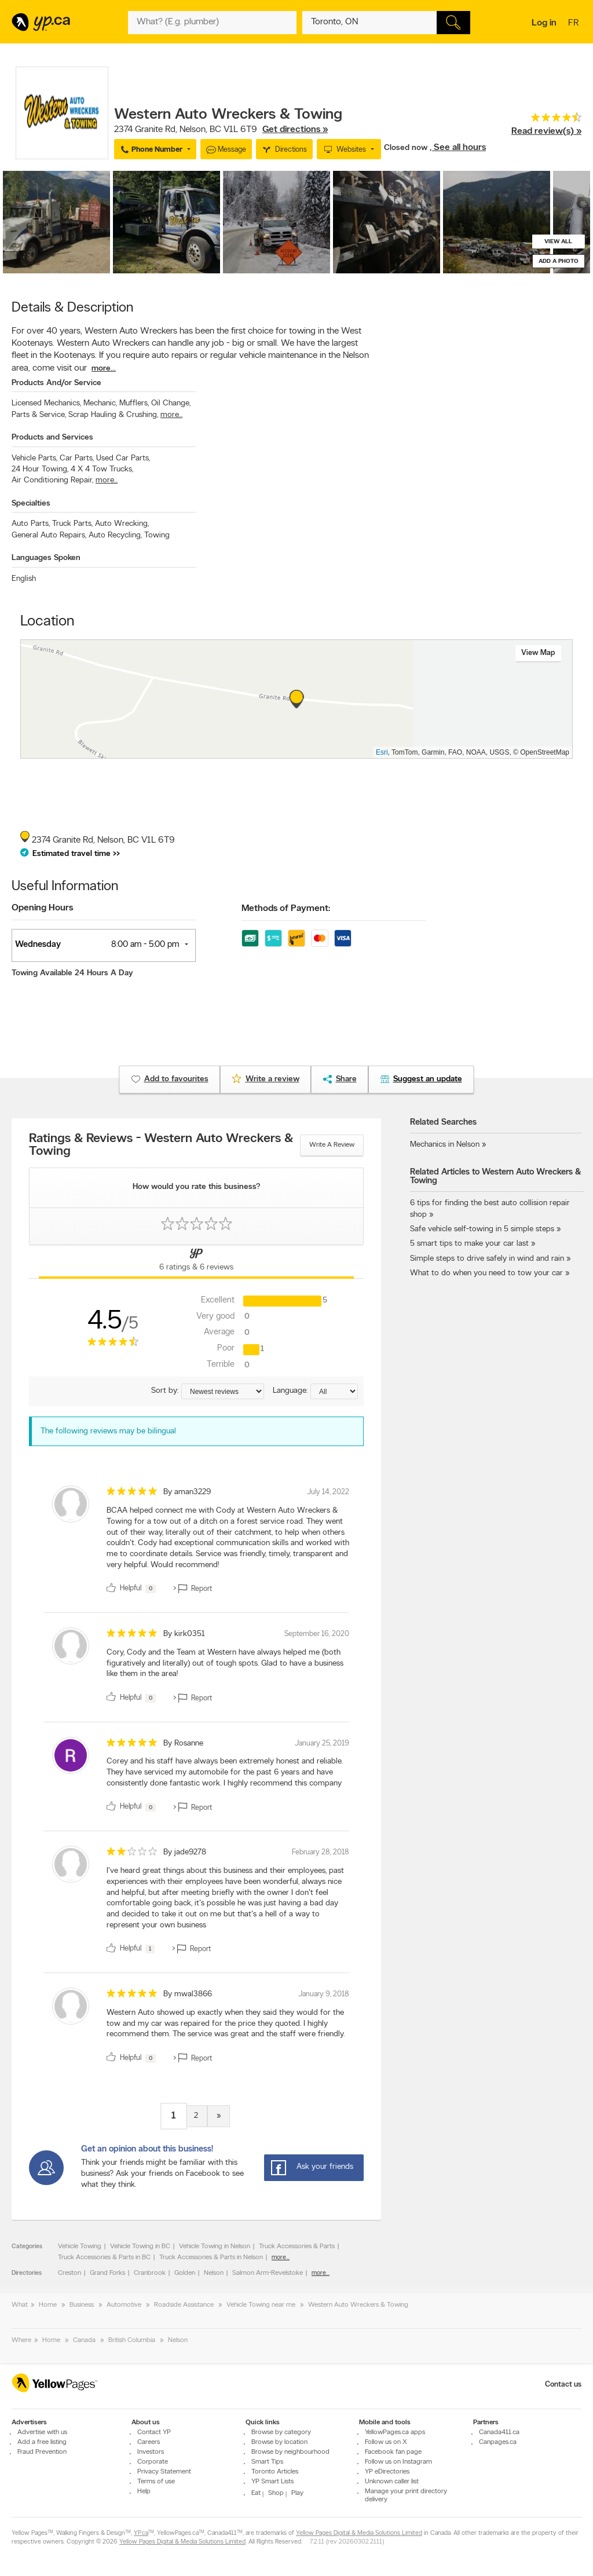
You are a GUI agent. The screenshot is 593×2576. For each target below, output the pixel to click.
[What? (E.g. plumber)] (212, 22)
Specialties (31, 503)
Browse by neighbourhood (290, 2452)
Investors (150, 2452)
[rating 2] (132, 1854)
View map (538, 653)
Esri (382, 752)
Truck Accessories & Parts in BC (104, 2257)
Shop (276, 2493)
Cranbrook (150, 2273)
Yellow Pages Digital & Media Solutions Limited (359, 2533)
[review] (196, 1541)
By (187, 1492)
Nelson (214, 2273)
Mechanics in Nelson (444, 1144)
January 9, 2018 (323, 1994)
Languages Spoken (46, 558)
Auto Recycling (115, 535)
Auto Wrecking (122, 523)
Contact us (563, 2384)
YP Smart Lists (272, 2481)
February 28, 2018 (320, 1852)
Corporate (152, 2461)
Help (144, 2491)
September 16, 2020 (316, 1634)
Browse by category (281, 2432)
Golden (184, 2273)
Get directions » (295, 129)
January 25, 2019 (322, 1743)
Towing (157, 535)
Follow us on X (386, 2442)
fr (574, 24)
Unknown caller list (392, 2481)
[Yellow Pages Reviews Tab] (196, 1262)
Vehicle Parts (34, 458)
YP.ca (141, 2533)
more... (103, 368)
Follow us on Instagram (398, 2461)
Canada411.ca (499, 2432)
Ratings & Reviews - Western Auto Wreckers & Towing (161, 1145)
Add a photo (559, 261)
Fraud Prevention (42, 2452)
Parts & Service (39, 415)
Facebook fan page (393, 2452)
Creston (69, 2273)
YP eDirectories (387, 2471)
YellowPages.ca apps (395, 2432)
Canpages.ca (498, 2442)
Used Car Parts (123, 458)
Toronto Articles (274, 2471)
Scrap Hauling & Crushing (113, 415)
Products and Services (52, 437)
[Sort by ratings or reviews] (222, 1391)
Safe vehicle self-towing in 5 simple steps (482, 1229)
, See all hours (458, 147)
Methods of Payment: (285, 908)
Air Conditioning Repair (52, 480)
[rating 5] (132, 1494)
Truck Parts (72, 523)
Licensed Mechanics (46, 403)
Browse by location (279, 2442)
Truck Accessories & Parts (297, 2246)
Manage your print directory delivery (406, 2495)
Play (297, 2493)
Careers (148, 2442)
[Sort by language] (334, 1391)
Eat (256, 2493)
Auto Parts (31, 523)
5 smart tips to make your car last (469, 1243)
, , (221, 129)
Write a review (331, 1144)
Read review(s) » (546, 131)
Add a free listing (42, 2442)
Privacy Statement (164, 2471)
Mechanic (100, 403)
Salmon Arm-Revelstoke (267, 2273)
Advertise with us (42, 2432)
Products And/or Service (56, 383)
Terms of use (156, 2481)
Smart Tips (267, 2461)
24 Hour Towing (40, 469)
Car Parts (77, 458)
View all (558, 242)
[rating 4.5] (546, 119)
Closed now (407, 148)
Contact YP (154, 2432)
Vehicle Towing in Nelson (214, 2246)
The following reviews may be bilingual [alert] (108, 1431)
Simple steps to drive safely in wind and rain (487, 1258)
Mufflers (134, 403)
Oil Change (171, 403)
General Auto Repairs (49, 535)
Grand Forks (107, 2273)
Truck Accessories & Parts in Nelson (211, 2257)
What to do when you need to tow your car (486, 1273)
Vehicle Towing (79, 2246)
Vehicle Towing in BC (140, 2246)
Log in (544, 23)
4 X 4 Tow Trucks (102, 469)
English (24, 579)
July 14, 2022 (328, 1492)
